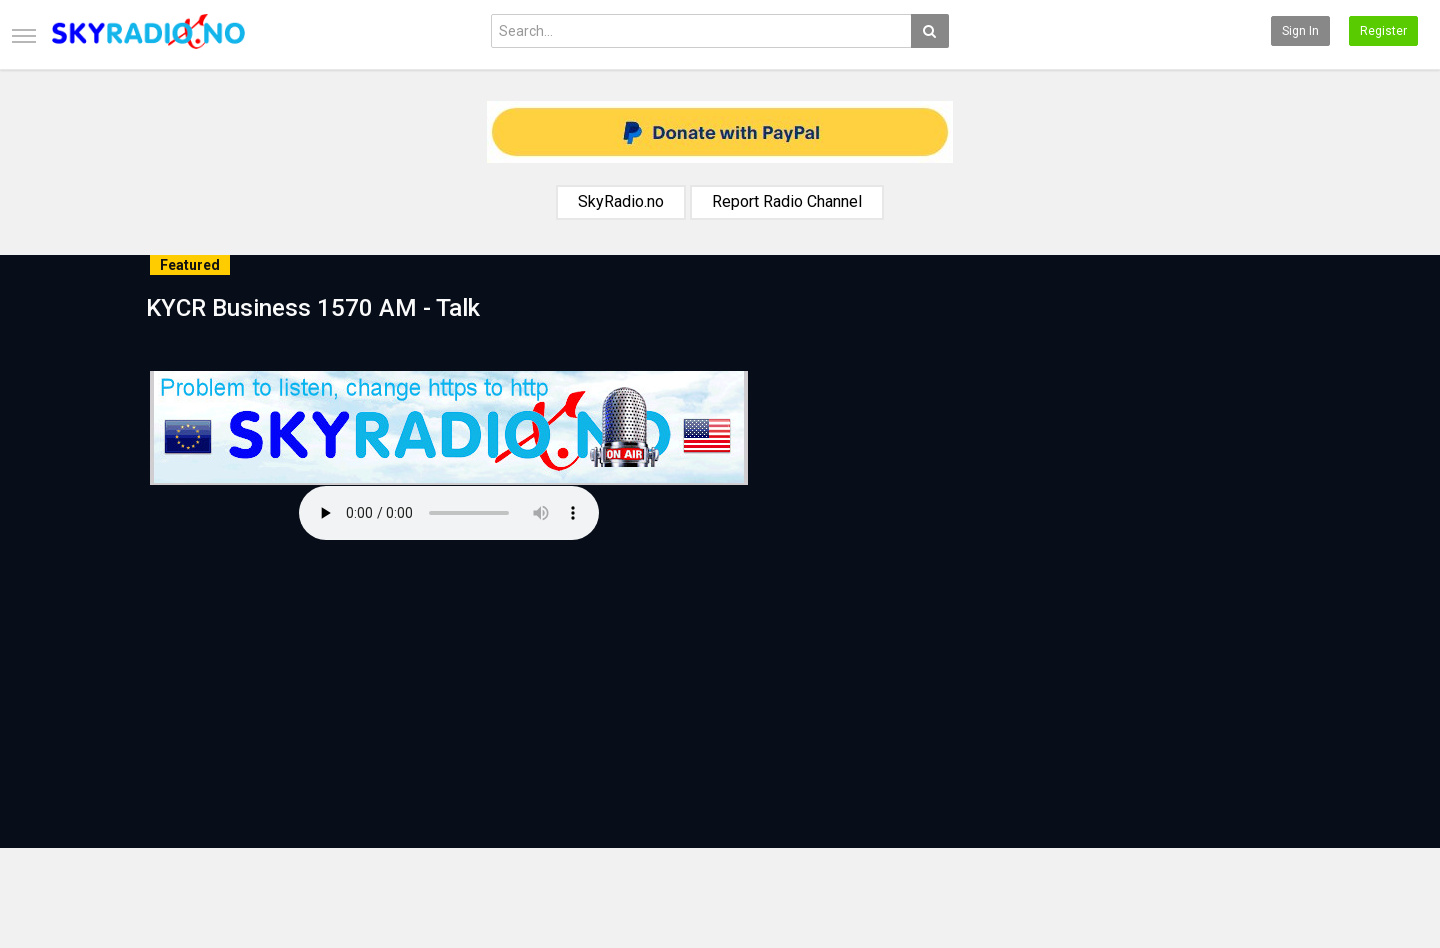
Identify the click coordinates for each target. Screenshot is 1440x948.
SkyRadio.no (621, 201)
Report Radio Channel (787, 201)
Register (1383, 31)
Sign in (1300, 31)
